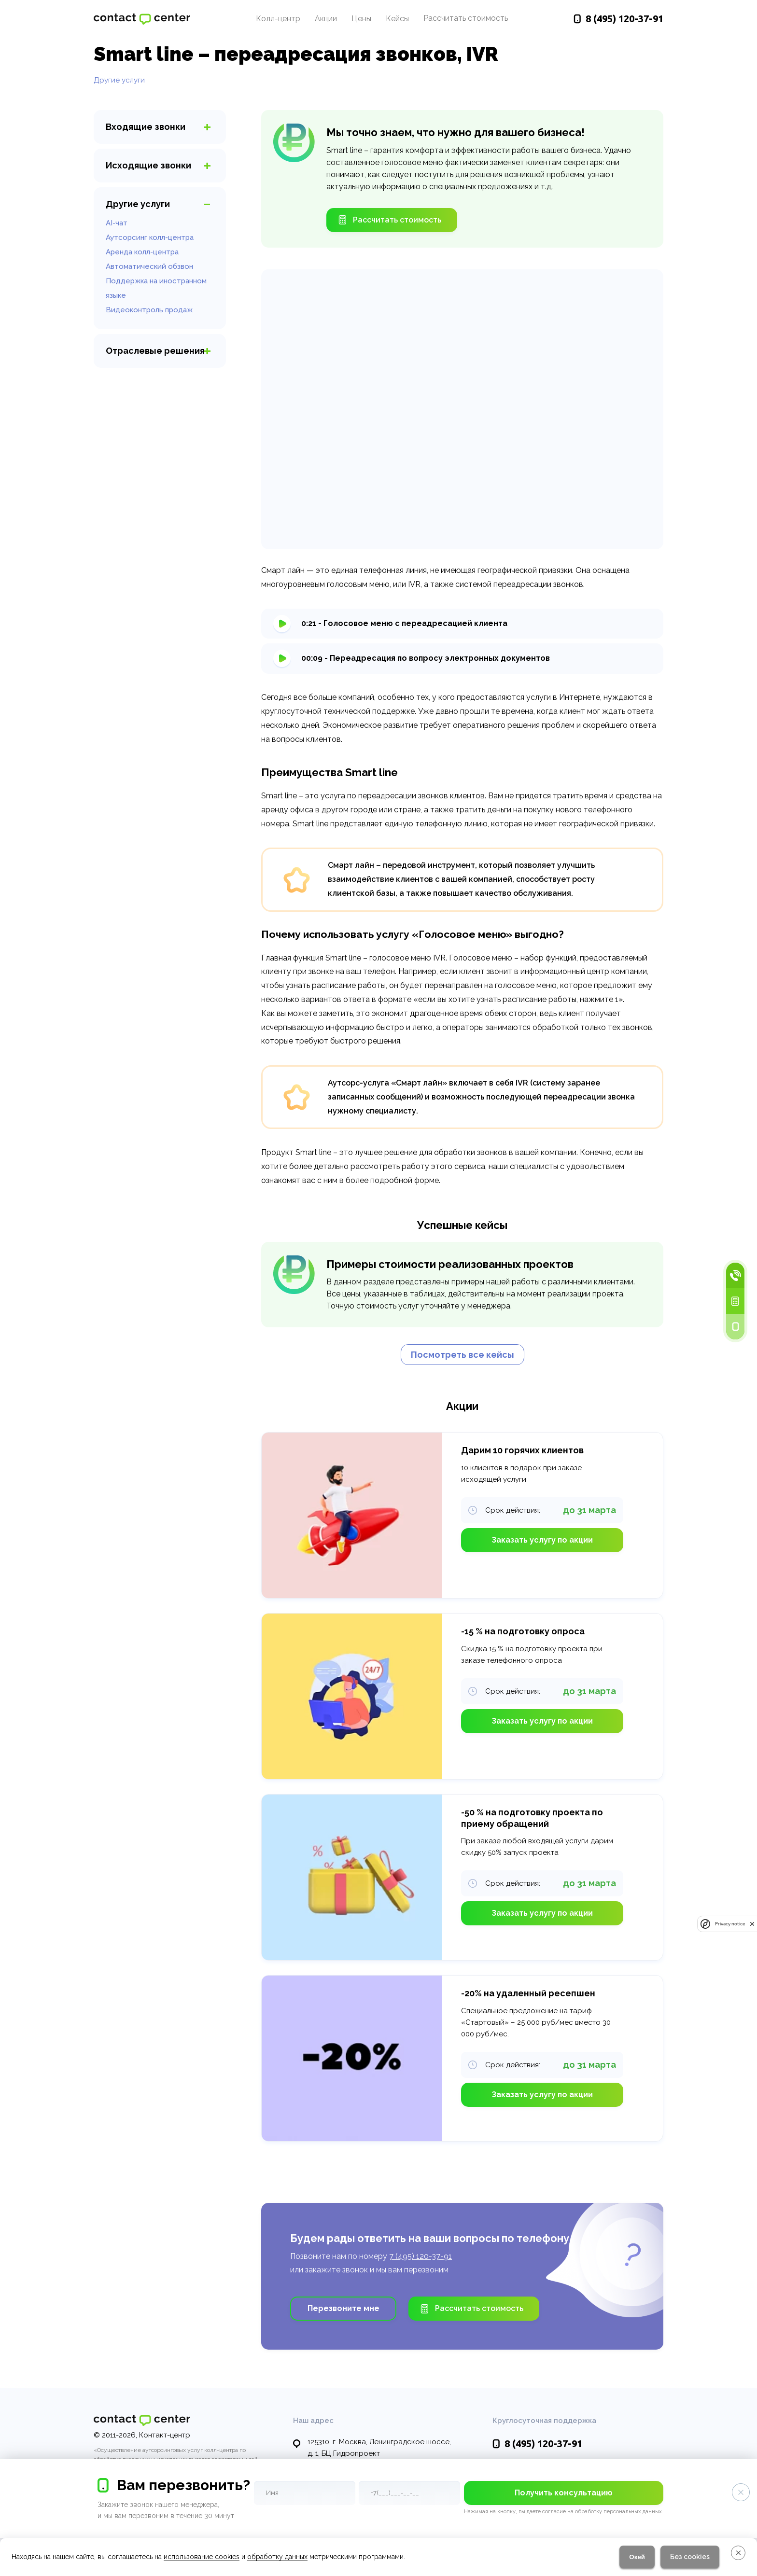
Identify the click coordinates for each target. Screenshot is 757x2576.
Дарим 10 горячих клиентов (522, 1450)
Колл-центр (278, 18)
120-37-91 (624, 18)
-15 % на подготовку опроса (523, 1631)
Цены (361, 18)
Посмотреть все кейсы (462, 1355)
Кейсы (397, 18)
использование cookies (201, 2557)
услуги (138, 204)
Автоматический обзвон (149, 266)
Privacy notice (730, 1923)
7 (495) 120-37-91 (420, 2256)
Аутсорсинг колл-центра (150, 237)
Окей (637, 2557)
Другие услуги (119, 80)
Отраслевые (155, 351)
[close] (752, 1923)
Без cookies (690, 2557)
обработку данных (277, 2557)
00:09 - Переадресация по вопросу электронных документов (425, 658)
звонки (145, 127)
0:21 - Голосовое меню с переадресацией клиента (404, 623)
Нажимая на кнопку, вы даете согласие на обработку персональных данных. (563, 2511)
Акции (326, 18)
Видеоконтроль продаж (149, 310)
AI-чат (116, 223)
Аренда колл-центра (142, 252)
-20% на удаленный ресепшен (528, 1993)
